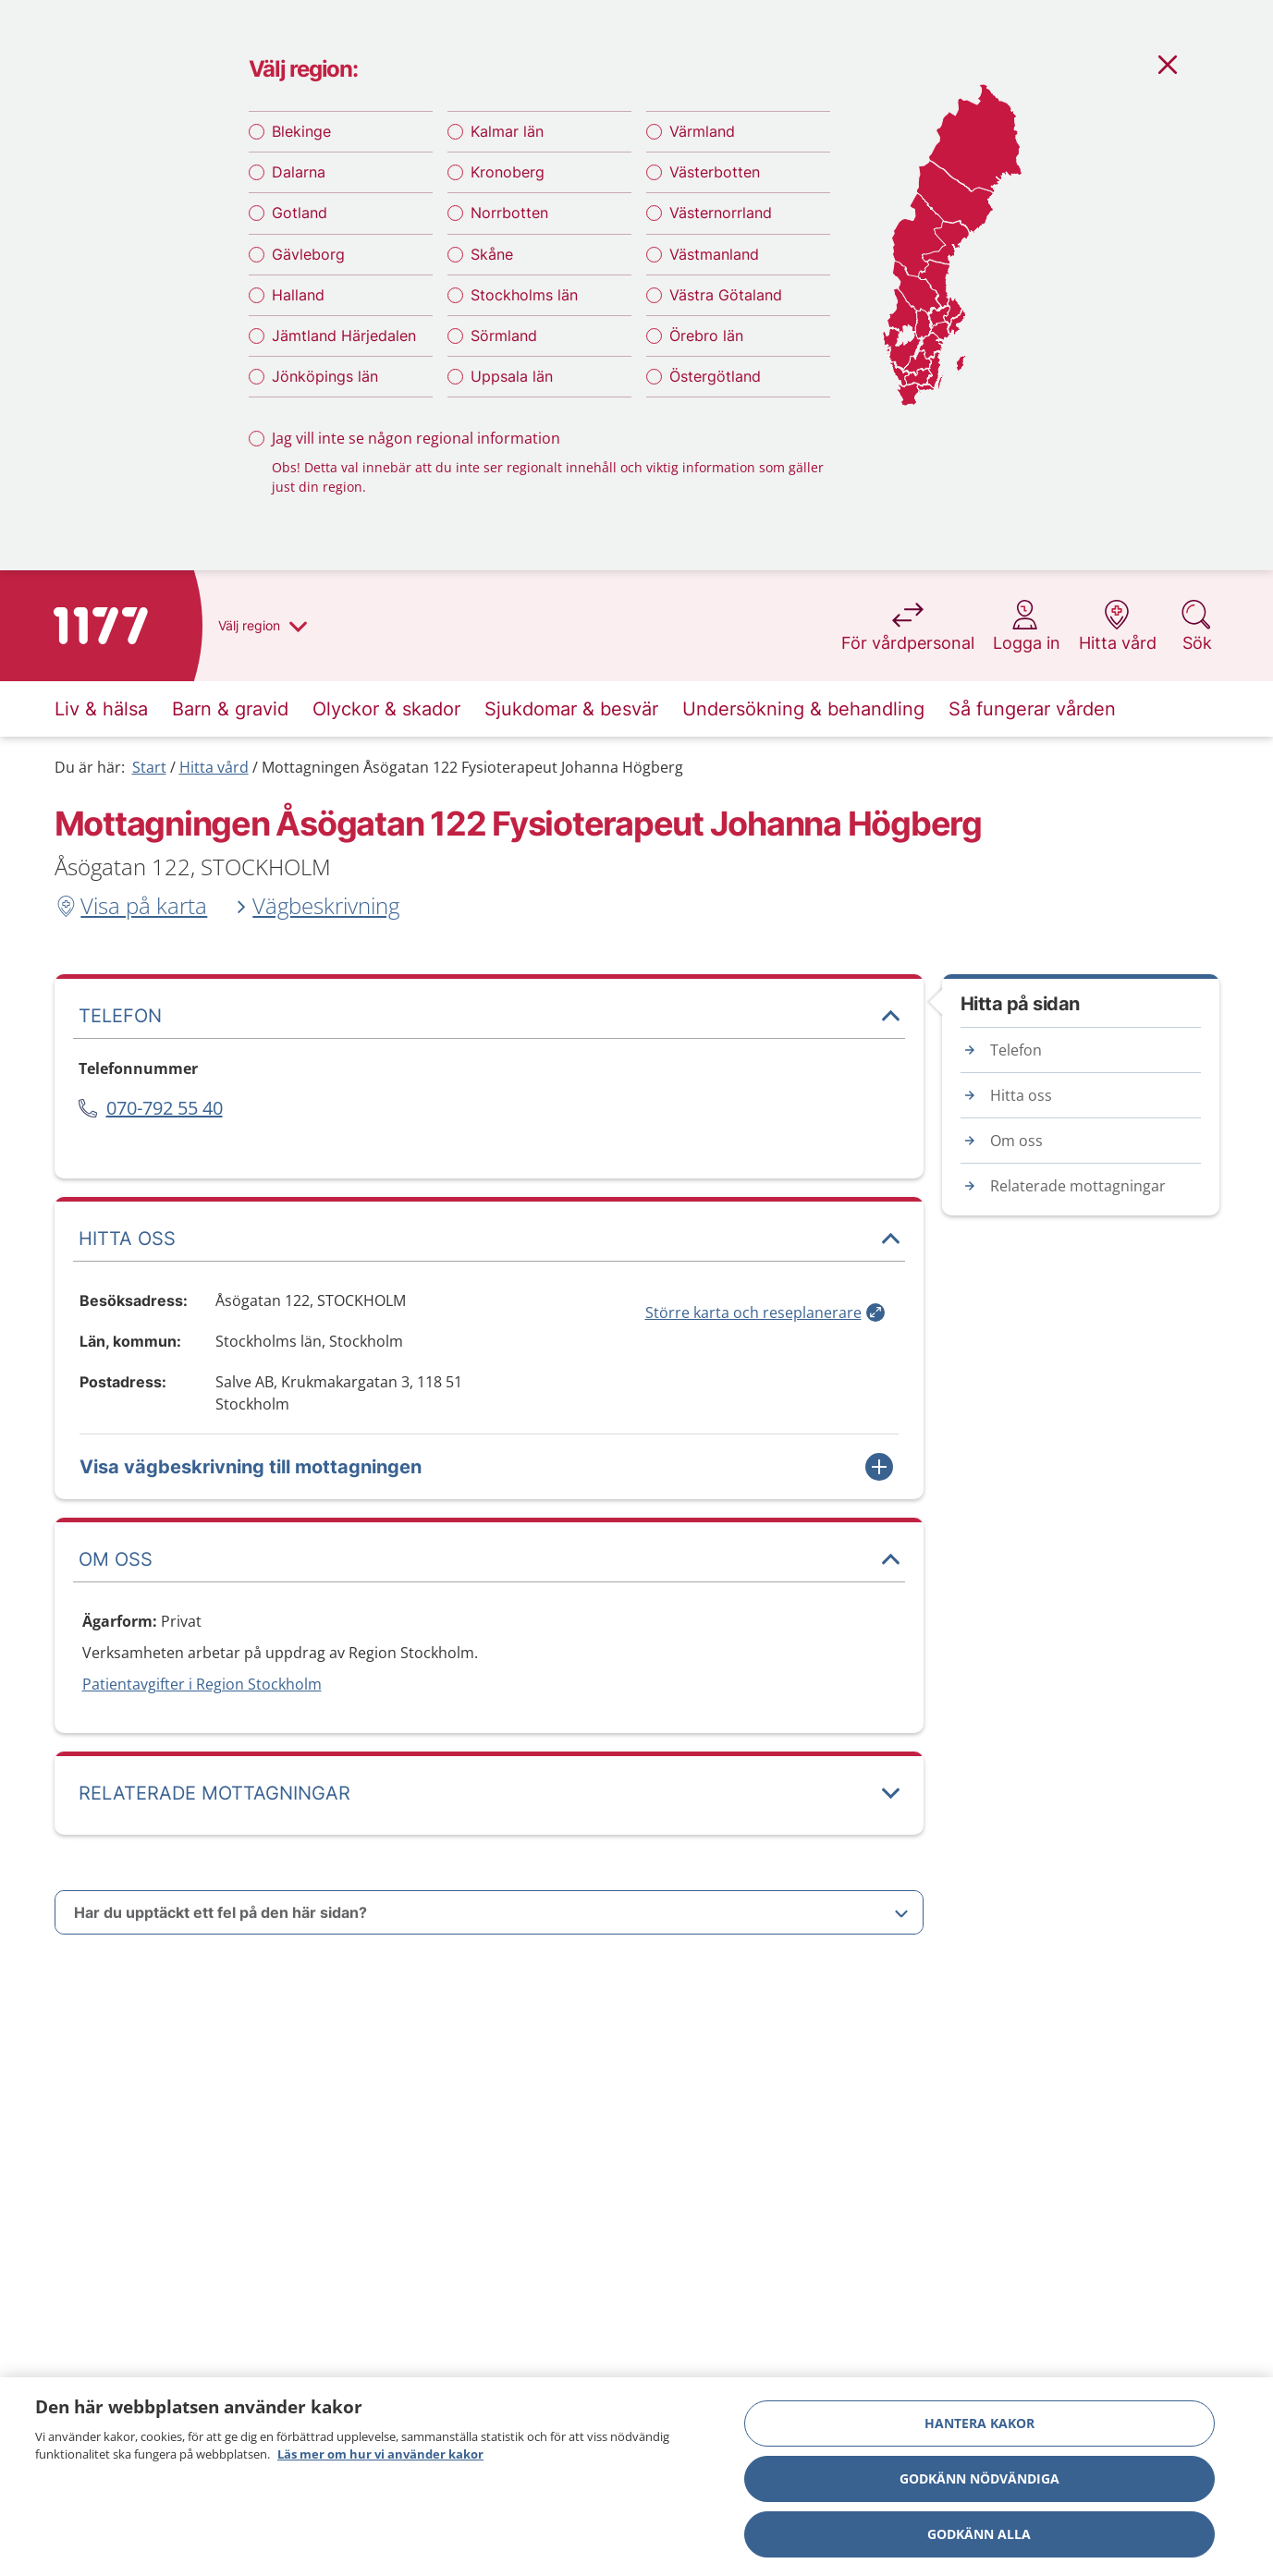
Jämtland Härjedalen (344, 335)
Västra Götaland (725, 295)
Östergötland (715, 376)
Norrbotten (509, 212)
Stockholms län (524, 295)
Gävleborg (308, 254)
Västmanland (714, 254)
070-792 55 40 (164, 1107)
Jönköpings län (325, 376)
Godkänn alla (979, 2534)
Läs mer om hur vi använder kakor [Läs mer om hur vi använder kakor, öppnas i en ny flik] (380, 2454)
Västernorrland (720, 212)
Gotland (299, 212)
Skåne (492, 254)
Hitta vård (214, 767)
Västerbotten (714, 172)
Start (149, 767)
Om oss (1016, 1140)
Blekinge (301, 131)
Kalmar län (507, 131)
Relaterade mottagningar (1078, 1186)
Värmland (702, 131)
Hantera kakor (979, 2423)
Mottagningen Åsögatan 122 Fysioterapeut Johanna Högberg (472, 767)
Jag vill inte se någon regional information (416, 438)
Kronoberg (508, 172)
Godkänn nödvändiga (979, 2478)
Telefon (1016, 1050)
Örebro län (706, 335)
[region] (636, 2476)
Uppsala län (512, 376)
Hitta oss (1021, 1095)
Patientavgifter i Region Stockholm (202, 1684)
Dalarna (298, 172)
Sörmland (504, 335)
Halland (298, 295)
